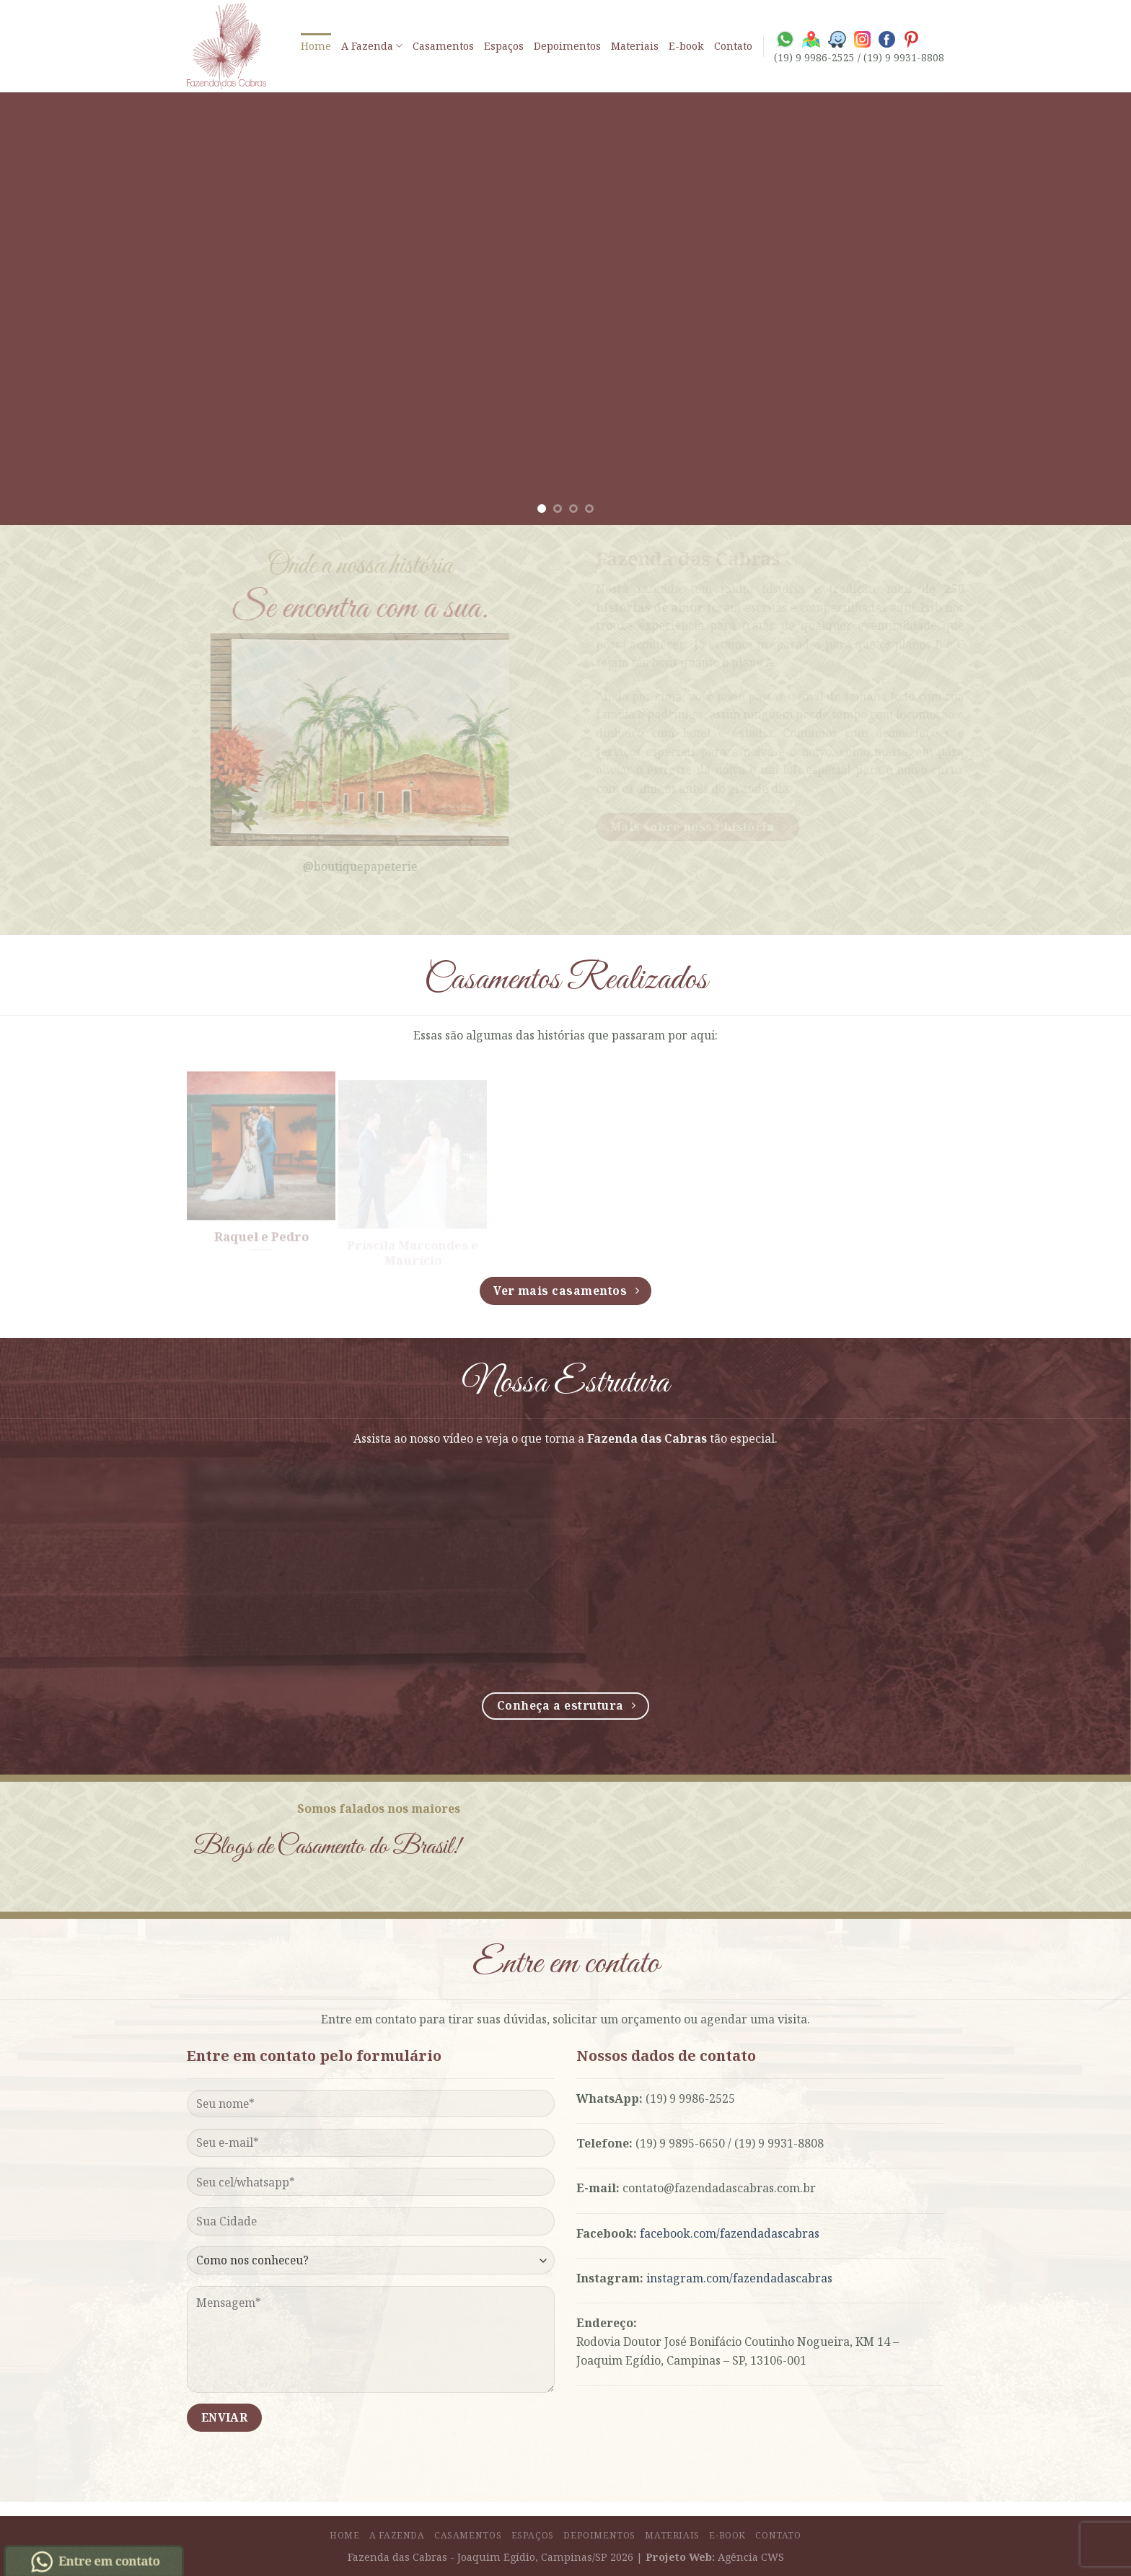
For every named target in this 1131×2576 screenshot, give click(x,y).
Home (316, 46)
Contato (733, 46)
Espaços (504, 46)
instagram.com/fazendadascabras (739, 2278)
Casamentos (443, 46)
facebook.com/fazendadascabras (729, 2233)
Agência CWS (751, 2557)
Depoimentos (567, 46)
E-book (686, 46)
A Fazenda (371, 46)
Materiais (635, 46)
